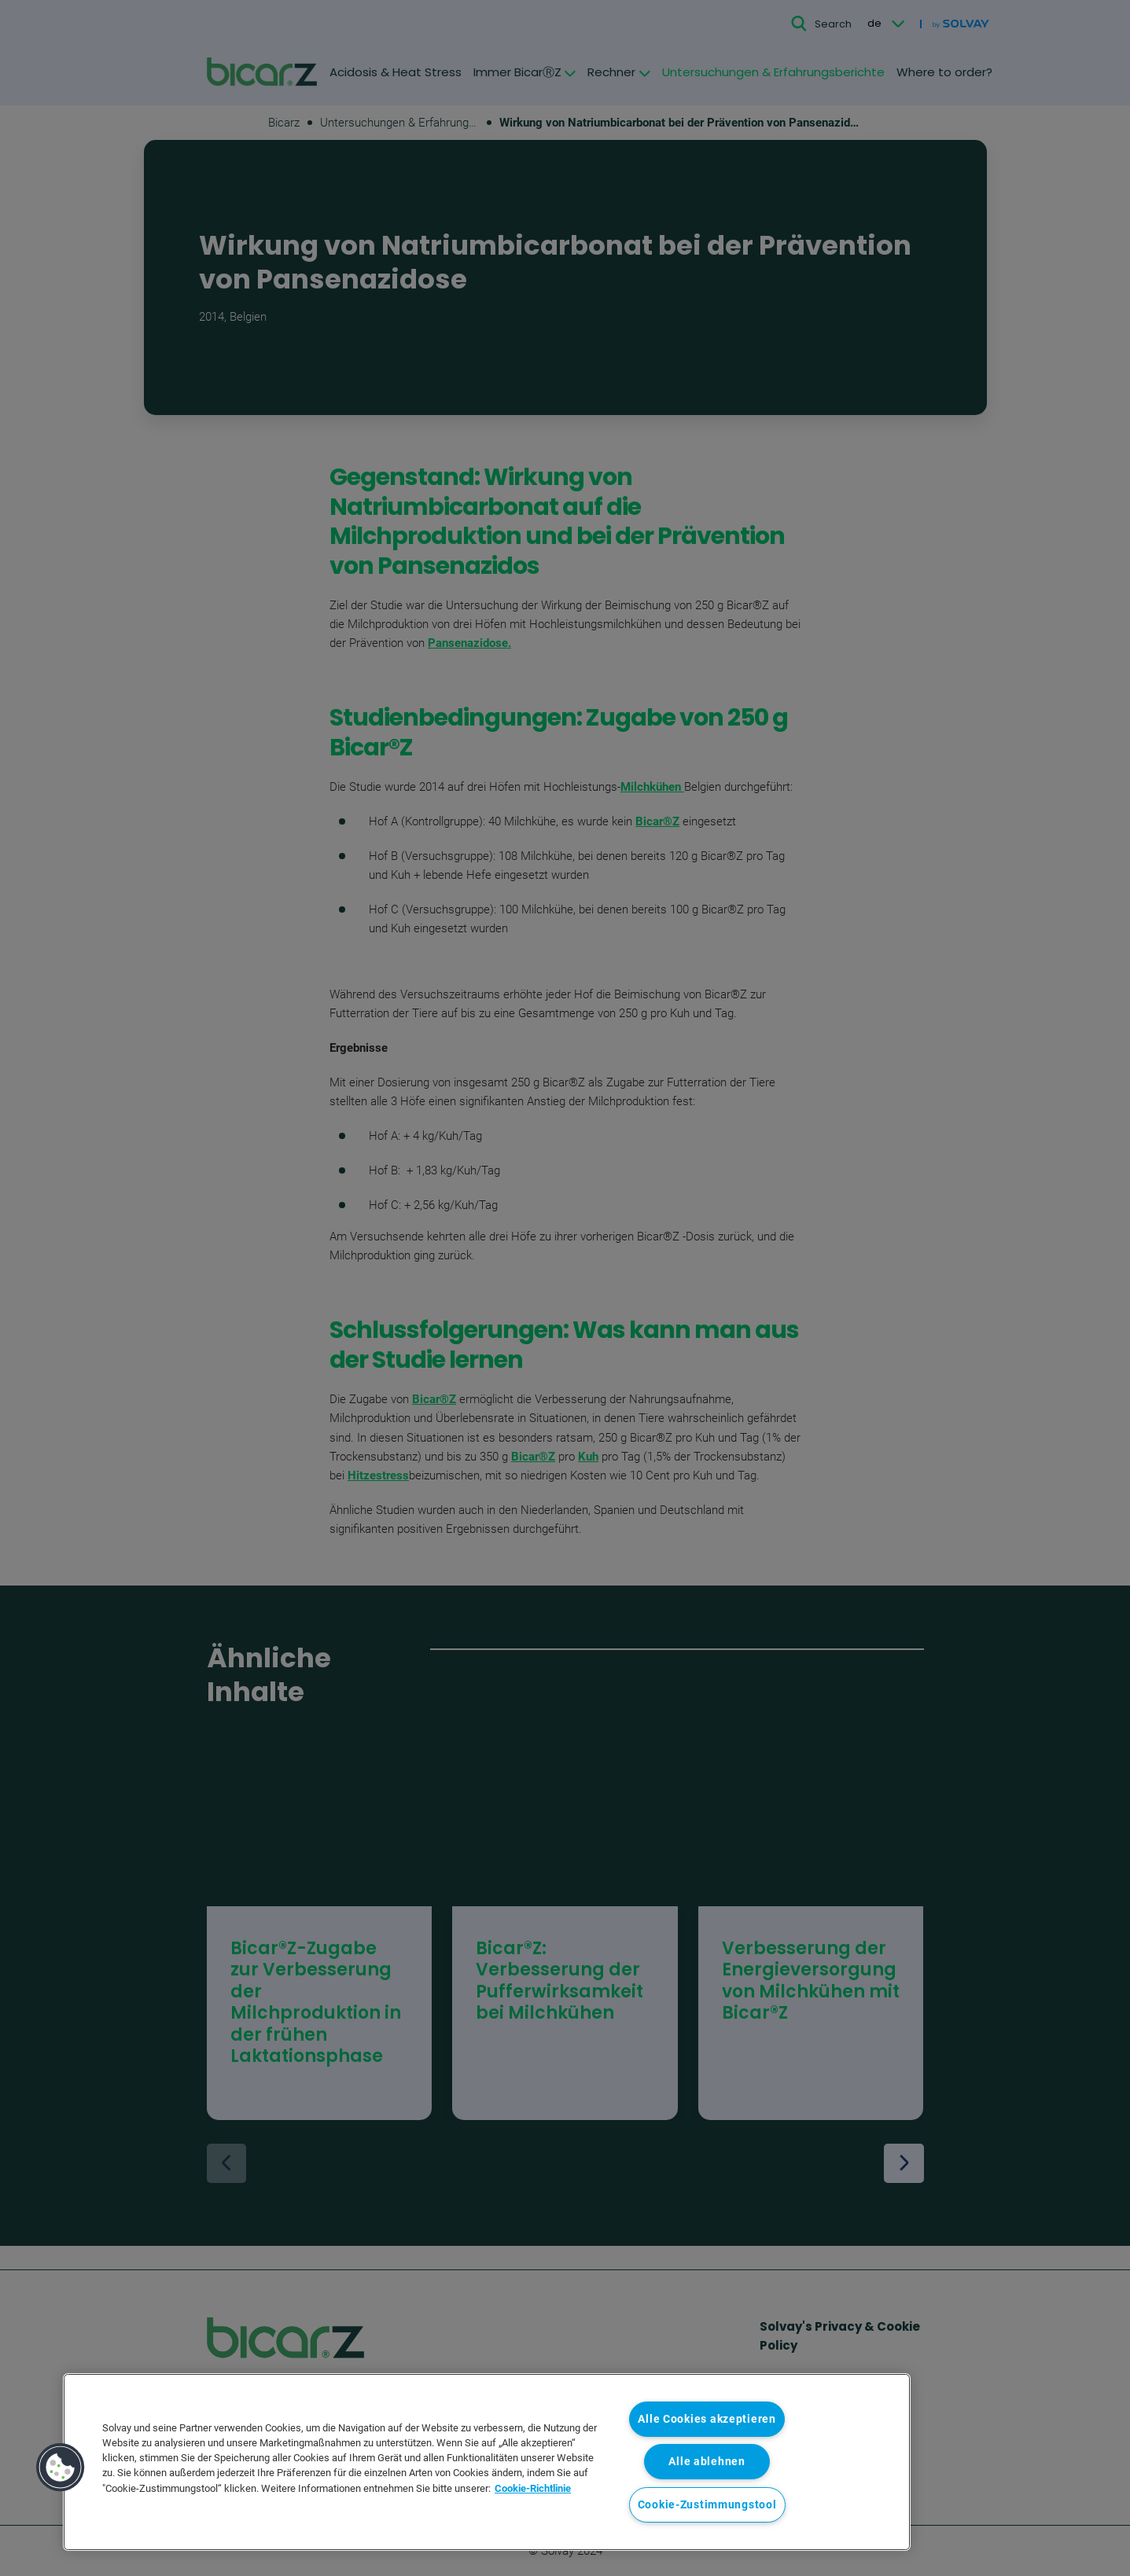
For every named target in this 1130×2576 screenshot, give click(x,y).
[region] (487, 2462)
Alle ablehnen (706, 2461)
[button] (60, 2467)
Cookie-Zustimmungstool (707, 2505)
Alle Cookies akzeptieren (706, 2419)
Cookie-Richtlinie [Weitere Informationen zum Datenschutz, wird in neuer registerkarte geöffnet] (533, 2488)
